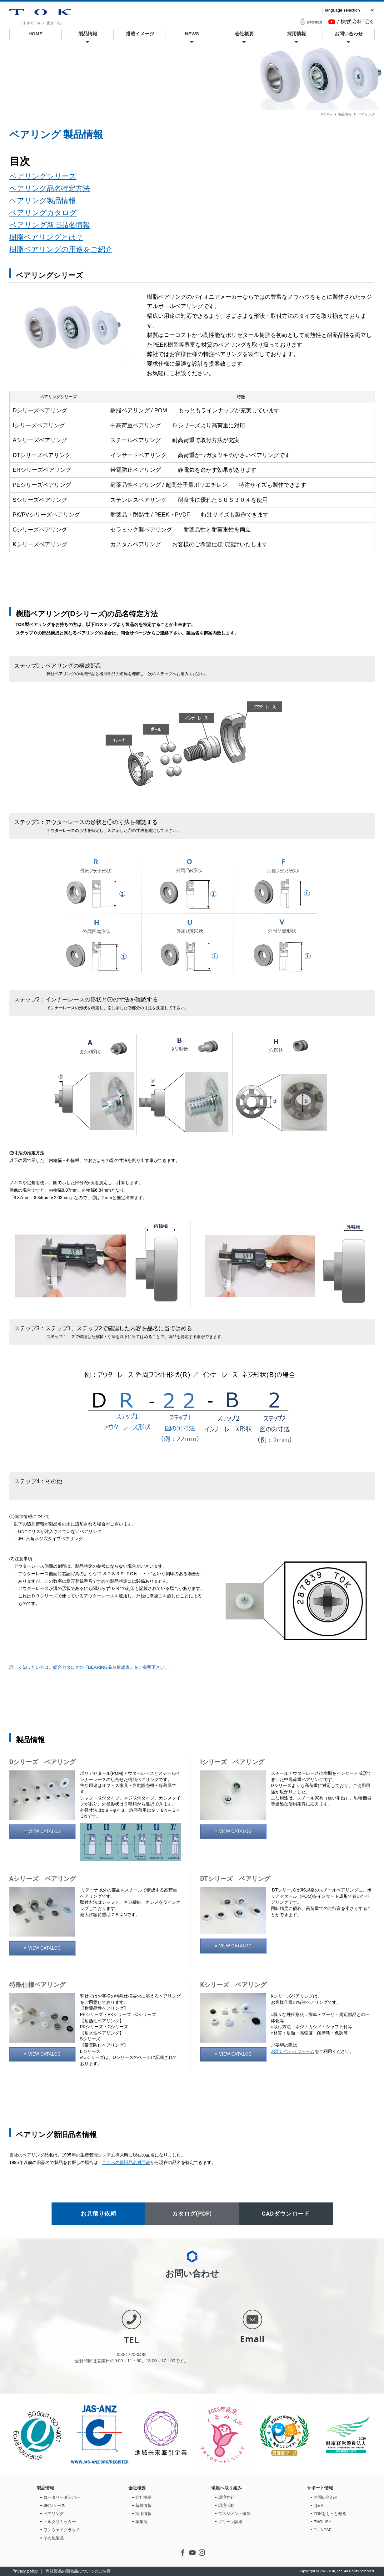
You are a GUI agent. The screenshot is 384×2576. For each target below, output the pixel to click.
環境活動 (226, 2505)
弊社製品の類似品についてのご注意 (78, 2571)
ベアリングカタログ (43, 213)
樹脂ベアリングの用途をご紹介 (60, 249)
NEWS (192, 34)
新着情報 (143, 2505)
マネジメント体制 (234, 2513)
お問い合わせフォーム (293, 2051)
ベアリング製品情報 (42, 200)
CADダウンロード (286, 2213)
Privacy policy (25, 2571)
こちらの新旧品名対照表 (126, 2162)
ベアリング (53, 2513)
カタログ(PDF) (192, 2213)
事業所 (141, 2521)
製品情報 (87, 34)
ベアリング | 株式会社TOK (40, 17)
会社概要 (244, 34)
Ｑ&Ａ (319, 2505)
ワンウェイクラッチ (61, 2530)
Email (252, 2339)
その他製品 (53, 2538)
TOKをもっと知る (330, 2513)
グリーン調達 (230, 2521)
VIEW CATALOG (44, 1831)
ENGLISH (323, 2521)
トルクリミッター (59, 2521)
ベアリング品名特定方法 (49, 188)
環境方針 (226, 2497)
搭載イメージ (140, 34)
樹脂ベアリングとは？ (46, 237)
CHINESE (323, 2530)
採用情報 (296, 34)
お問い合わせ (348, 34)
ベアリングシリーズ (43, 176)
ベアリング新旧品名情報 (49, 225)
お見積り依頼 (98, 2213)
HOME (35, 33)
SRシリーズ (54, 2505)
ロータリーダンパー (61, 2497)
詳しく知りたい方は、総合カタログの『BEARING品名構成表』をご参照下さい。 (89, 1667)
